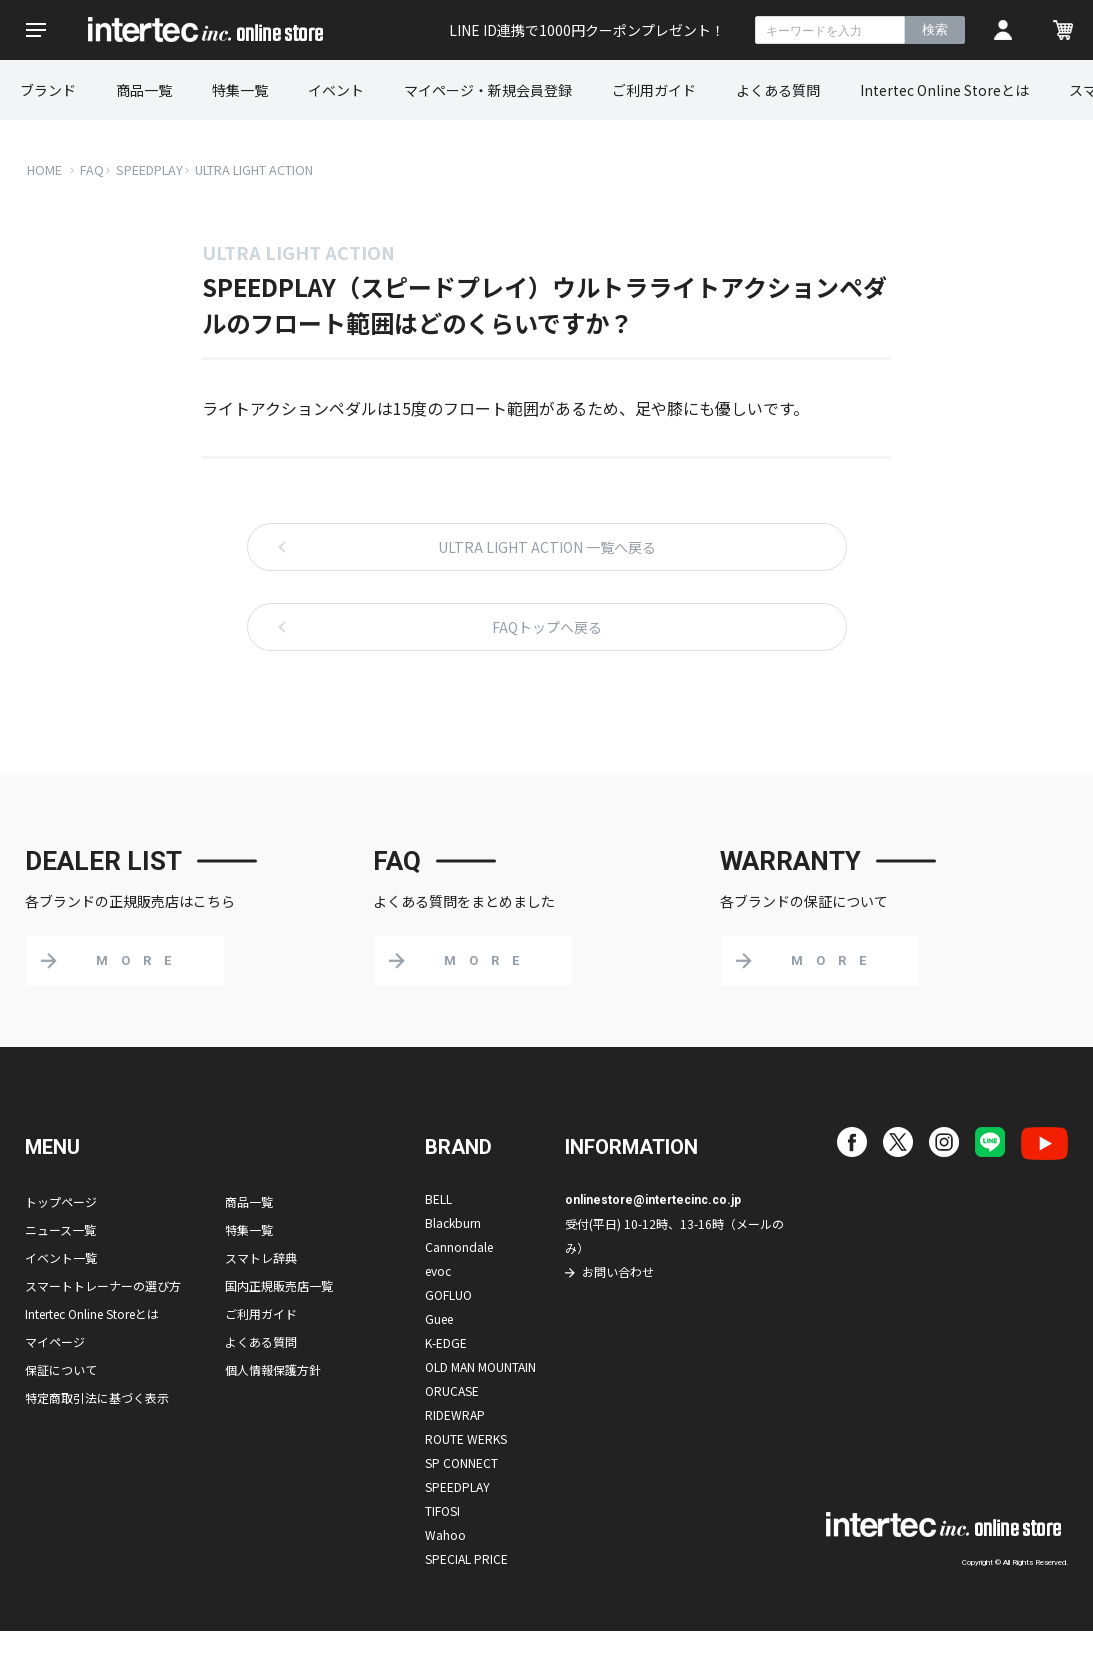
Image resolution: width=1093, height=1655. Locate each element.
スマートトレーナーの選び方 (103, 1285)
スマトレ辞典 (261, 1257)
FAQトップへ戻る (547, 627)
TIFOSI (442, 1510)
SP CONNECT (461, 1462)
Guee (439, 1318)
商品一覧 (144, 90)
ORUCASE (452, 1390)
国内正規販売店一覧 (279, 1285)
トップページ (61, 1201)
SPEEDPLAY (149, 169)
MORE (140, 960)
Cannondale (459, 1246)
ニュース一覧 (60, 1229)
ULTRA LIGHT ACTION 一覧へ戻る (547, 547)
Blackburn (453, 1222)
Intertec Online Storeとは (944, 90)
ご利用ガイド (654, 90)
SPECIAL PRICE (466, 1558)
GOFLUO (448, 1294)
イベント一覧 (61, 1257)
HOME (44, 169)
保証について (61, 1369)
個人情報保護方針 (273, 1369)
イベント (336, 90)
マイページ (55, 1341)
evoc (438, 1270)
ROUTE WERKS (466, 1438)
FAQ (92, 169)
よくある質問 (778, 90)
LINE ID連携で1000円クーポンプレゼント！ (587, 30)
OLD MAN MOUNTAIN (480, 1366)
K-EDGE (446, 1342)
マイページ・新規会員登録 (488, 90)
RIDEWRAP (455, 1414)
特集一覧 (240, 90)
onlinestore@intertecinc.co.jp (653, 1200)
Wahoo (445, 1534)
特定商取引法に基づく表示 (97, 1397)
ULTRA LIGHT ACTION (254, 169)
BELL (438, 1198)
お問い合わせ (618, 1271)
